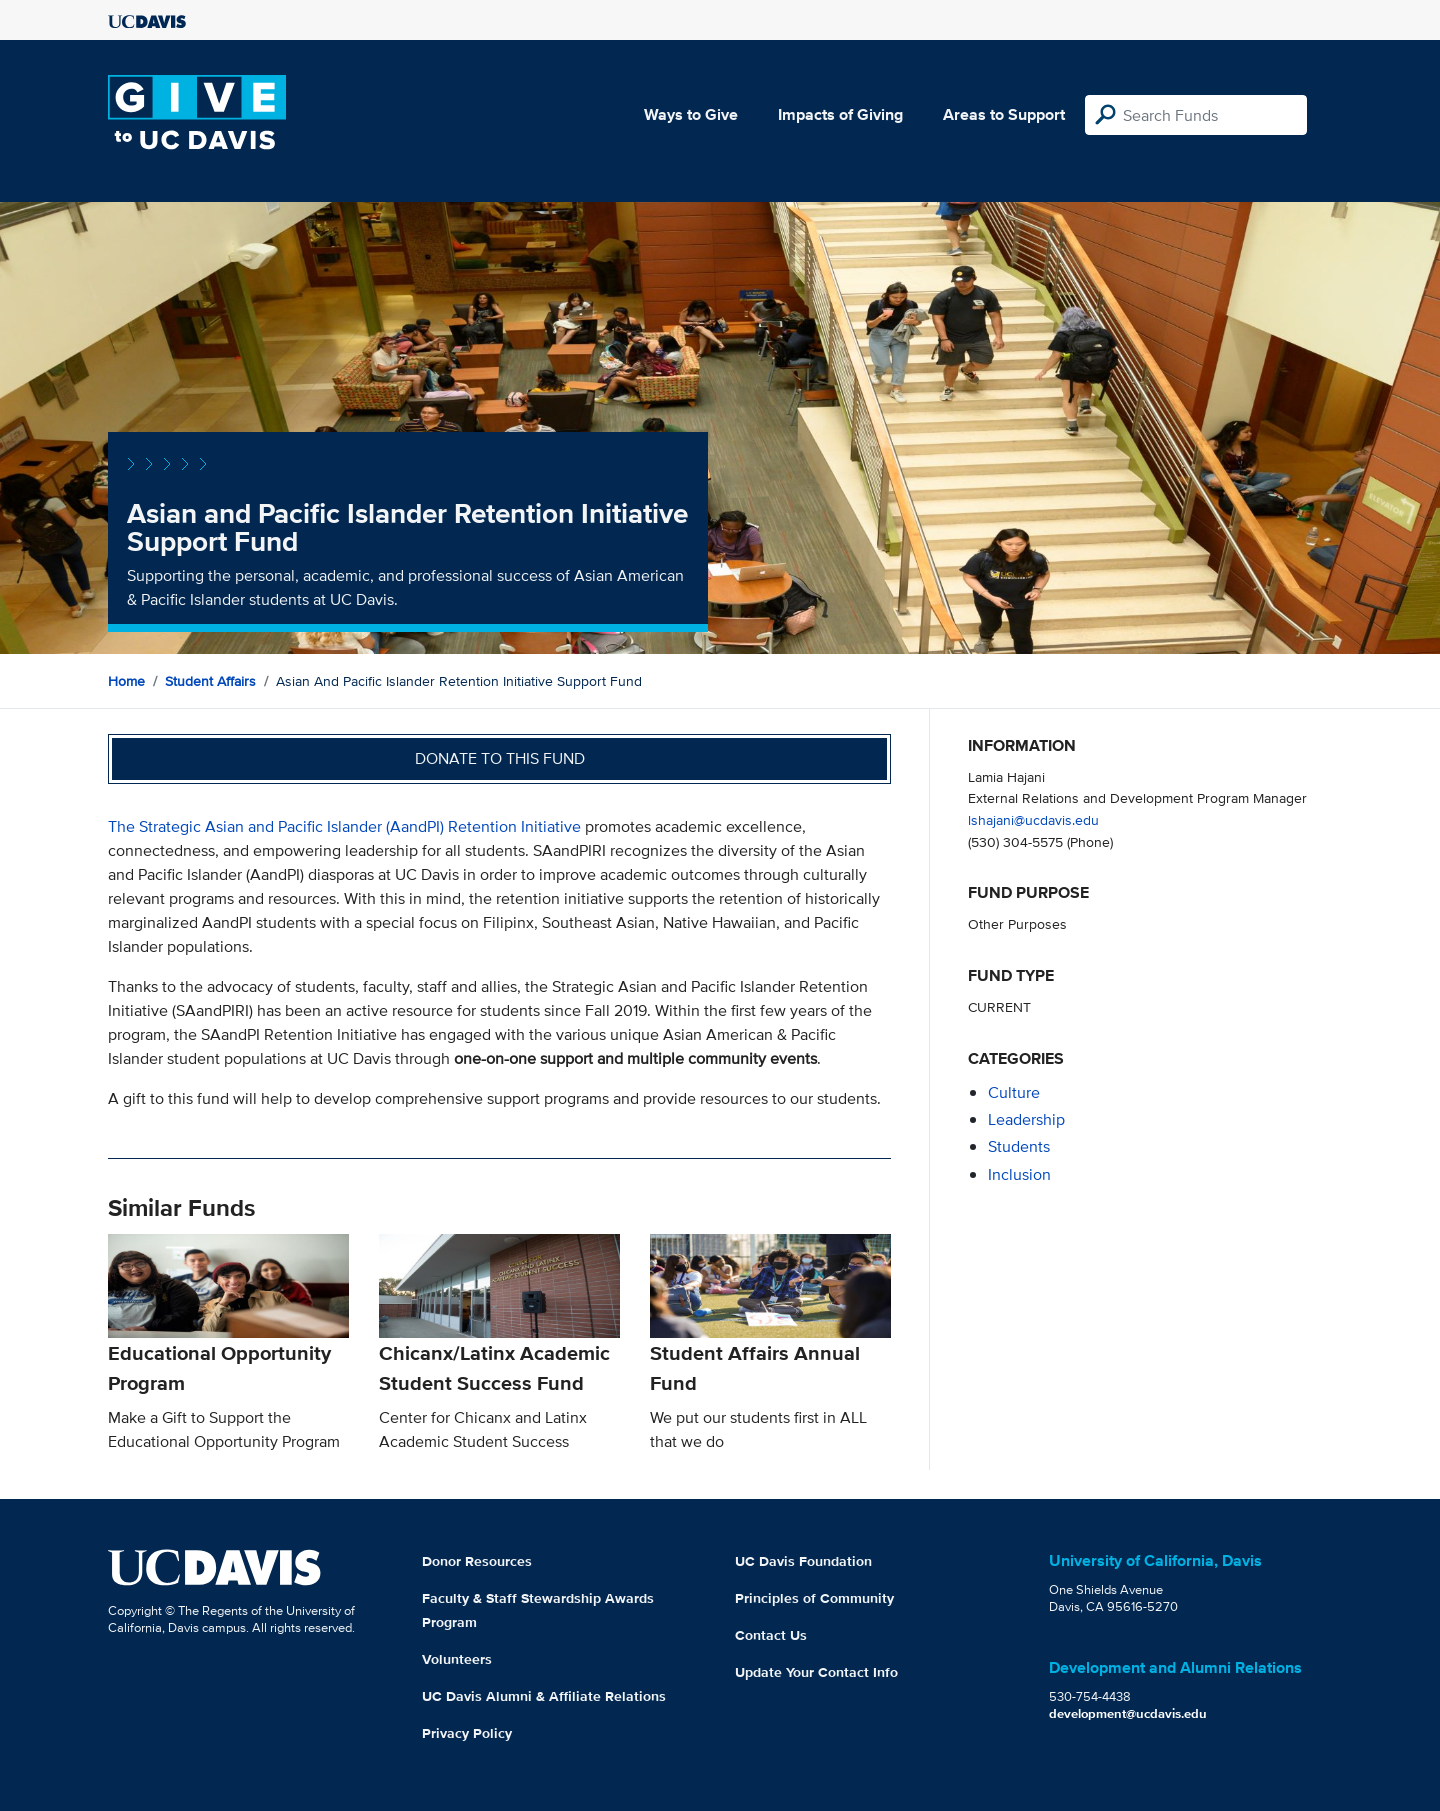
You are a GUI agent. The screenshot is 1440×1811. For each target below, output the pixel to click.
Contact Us (771, 1635)
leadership (1026, 1119)
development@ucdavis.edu (1128, 1713)
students (1019, 1146)
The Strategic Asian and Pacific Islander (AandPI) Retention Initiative (344, 826)
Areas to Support (1004, 114)
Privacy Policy (467, 1733)
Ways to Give (691, 114)
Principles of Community (814, 1598)
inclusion (1019, 1174)
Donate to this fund (500, 758)
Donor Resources (477, 1561)
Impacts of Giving (840, 114)
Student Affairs (210, 681)
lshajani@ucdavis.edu (1033, 819)
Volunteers (457, 1659)
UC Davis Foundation (803, 1561)
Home (126, 681)
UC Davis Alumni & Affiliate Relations (544, 1696)
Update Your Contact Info (816, 1672)
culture (1014, 1092)
